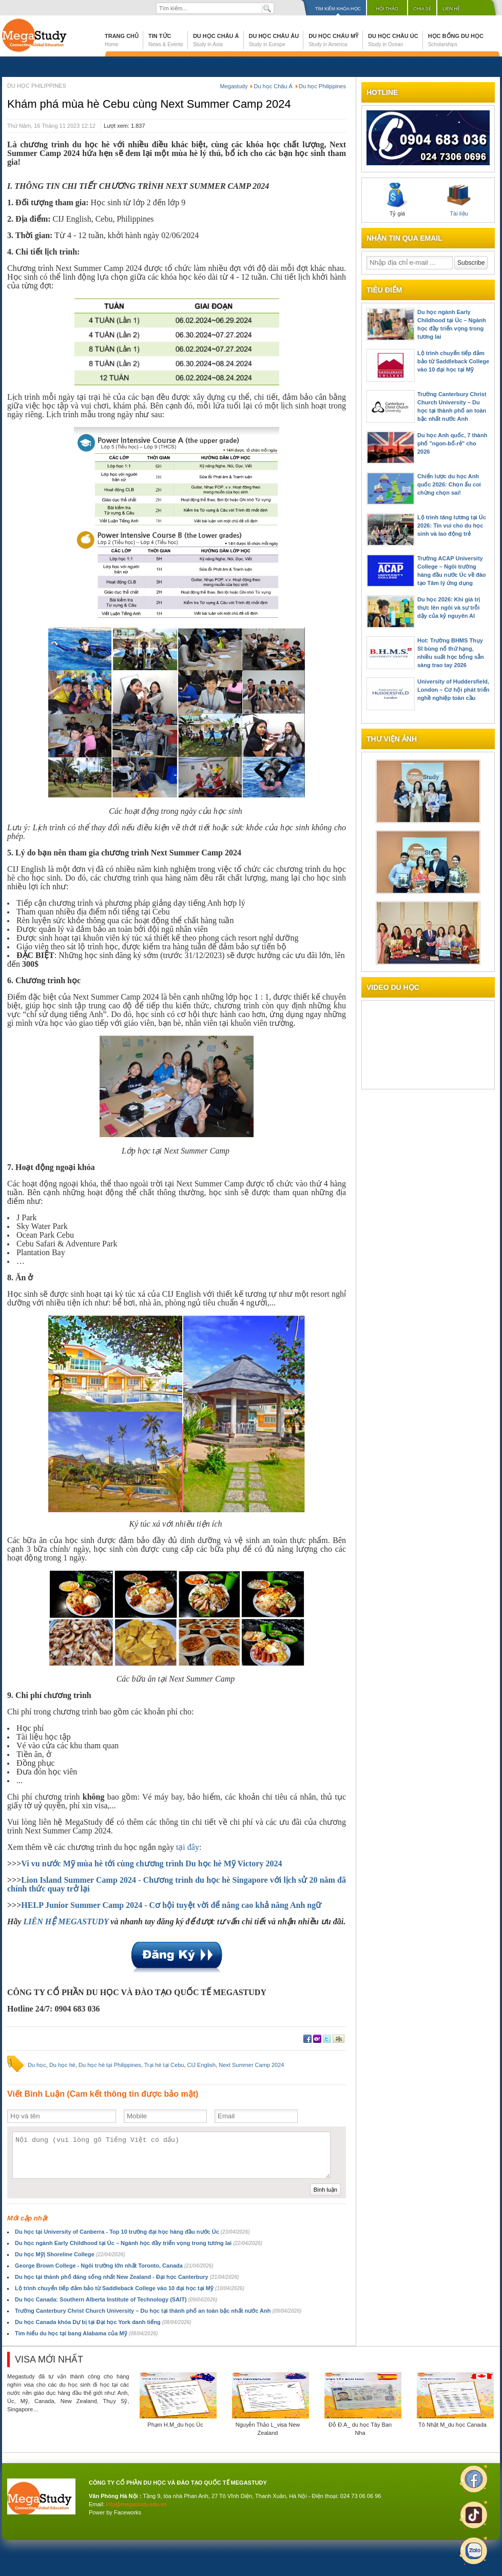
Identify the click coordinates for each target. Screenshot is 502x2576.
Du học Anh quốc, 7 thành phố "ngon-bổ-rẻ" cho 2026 (452, 443)
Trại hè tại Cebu (164, 2065)
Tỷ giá (397, 200)
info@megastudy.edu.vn (136, 2504)
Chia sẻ (422, 8)
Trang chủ (122, 40)
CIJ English (201, 2065)
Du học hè (62, 2065)
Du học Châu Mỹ (333, 40)
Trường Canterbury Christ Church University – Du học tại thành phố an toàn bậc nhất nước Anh (158, 2311)
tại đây (187, 1847)
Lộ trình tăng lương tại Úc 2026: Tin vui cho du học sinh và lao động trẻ (451, 525)
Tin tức (165, 40)
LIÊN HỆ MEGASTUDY (66, 1921)
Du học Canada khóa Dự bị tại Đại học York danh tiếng (103, 2322)
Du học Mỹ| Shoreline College (70, 2254)
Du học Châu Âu (274, 40)
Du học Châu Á (216, 40)
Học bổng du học (456, 40)
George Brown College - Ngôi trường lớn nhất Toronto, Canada (114, 2265)
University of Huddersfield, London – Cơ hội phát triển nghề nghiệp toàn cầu (453, 689)
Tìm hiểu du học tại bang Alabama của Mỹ (86, 2333)
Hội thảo (387, 8)
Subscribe (471, 262)
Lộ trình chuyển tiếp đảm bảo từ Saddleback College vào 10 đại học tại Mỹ (129, 2288)
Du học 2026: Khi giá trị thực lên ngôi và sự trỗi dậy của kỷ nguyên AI (448, 607)
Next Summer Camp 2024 (251, 2065)
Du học (37, 2065)
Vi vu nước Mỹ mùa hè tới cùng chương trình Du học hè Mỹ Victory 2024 (151, 1863)
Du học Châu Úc (393, 40)
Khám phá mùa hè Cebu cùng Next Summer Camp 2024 (149, 103)
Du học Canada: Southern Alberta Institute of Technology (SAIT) (116, 2299)
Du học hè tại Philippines (110, 2065)
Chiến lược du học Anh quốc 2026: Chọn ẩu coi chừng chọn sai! (449, 484)
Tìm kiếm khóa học (338, 8)
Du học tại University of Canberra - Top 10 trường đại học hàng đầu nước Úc (132, 2232)
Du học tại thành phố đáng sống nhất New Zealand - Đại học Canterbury (127, 2277)
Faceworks (127, 2512)
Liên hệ (451, 8)
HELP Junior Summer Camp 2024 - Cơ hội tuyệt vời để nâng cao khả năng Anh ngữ (171, 1905)
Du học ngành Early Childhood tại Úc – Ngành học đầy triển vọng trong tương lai (138, 2243)
